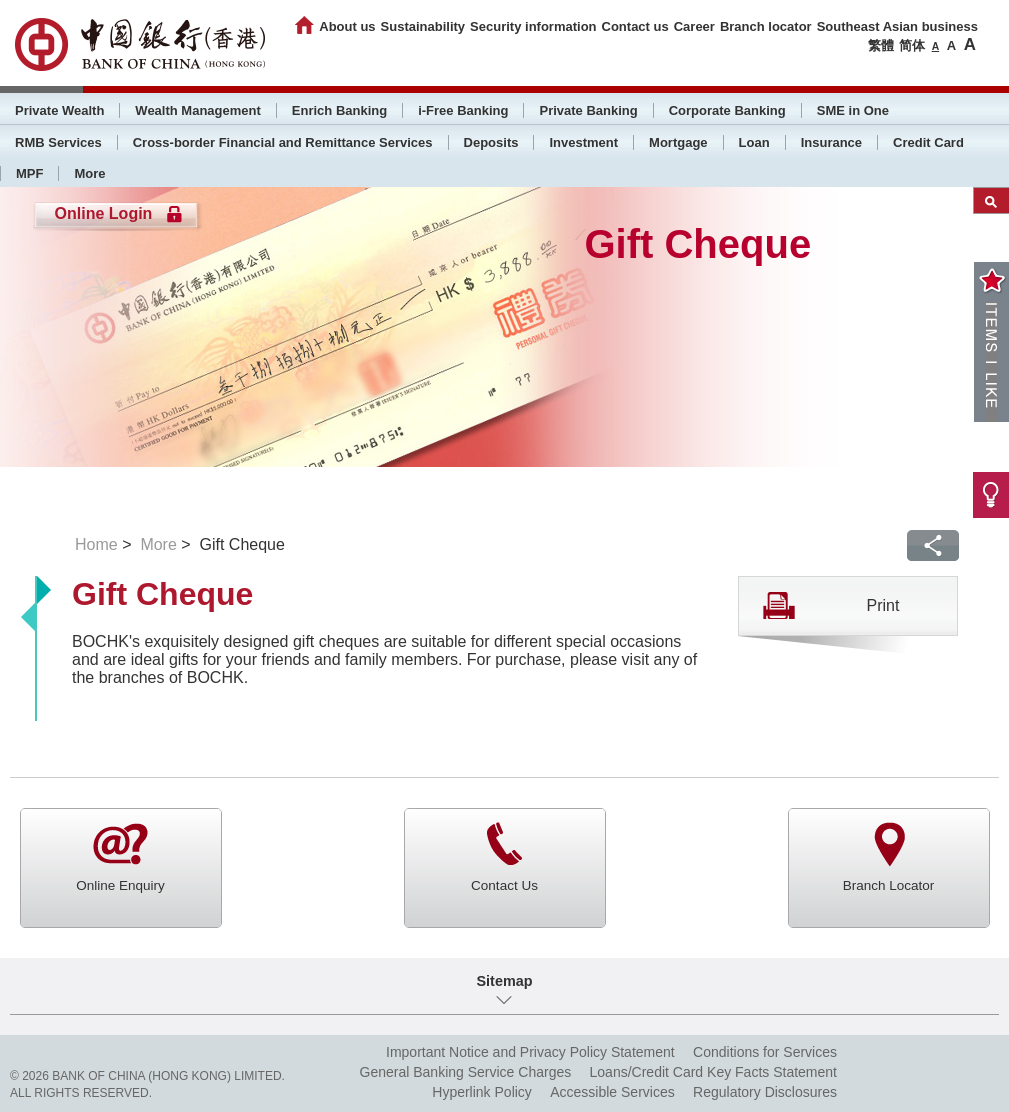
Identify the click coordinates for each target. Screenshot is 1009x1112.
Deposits (491, 142)
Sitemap (505, 981)
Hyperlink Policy (482, 1092)
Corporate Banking (727, 110)
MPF (29, 173)
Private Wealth (59, 110)
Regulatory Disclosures (765, 1092)
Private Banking (588, 110)
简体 (912, 45)
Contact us (635, 26)
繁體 (881, 45)
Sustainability (423, 26)
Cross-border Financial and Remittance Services (283, 142)
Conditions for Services (765, 1052)
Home (96, 544)
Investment (583, 142)
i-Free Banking (463, 110)
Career (694, 26)
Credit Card (928, 142)
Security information (533, 26)
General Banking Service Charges (466, 1072)
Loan (754, 142)
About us (347, 26)
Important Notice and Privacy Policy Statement (530, 1052)
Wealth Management (197, 110)
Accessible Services (612, 1092)
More (89, 173)
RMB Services (58, 142)
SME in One (853, 110)
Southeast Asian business (897, 26)
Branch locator (766, 26)
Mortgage (678, 142)
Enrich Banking (339, 110)
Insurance (831, 142)
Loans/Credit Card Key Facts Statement (713, 1072)
